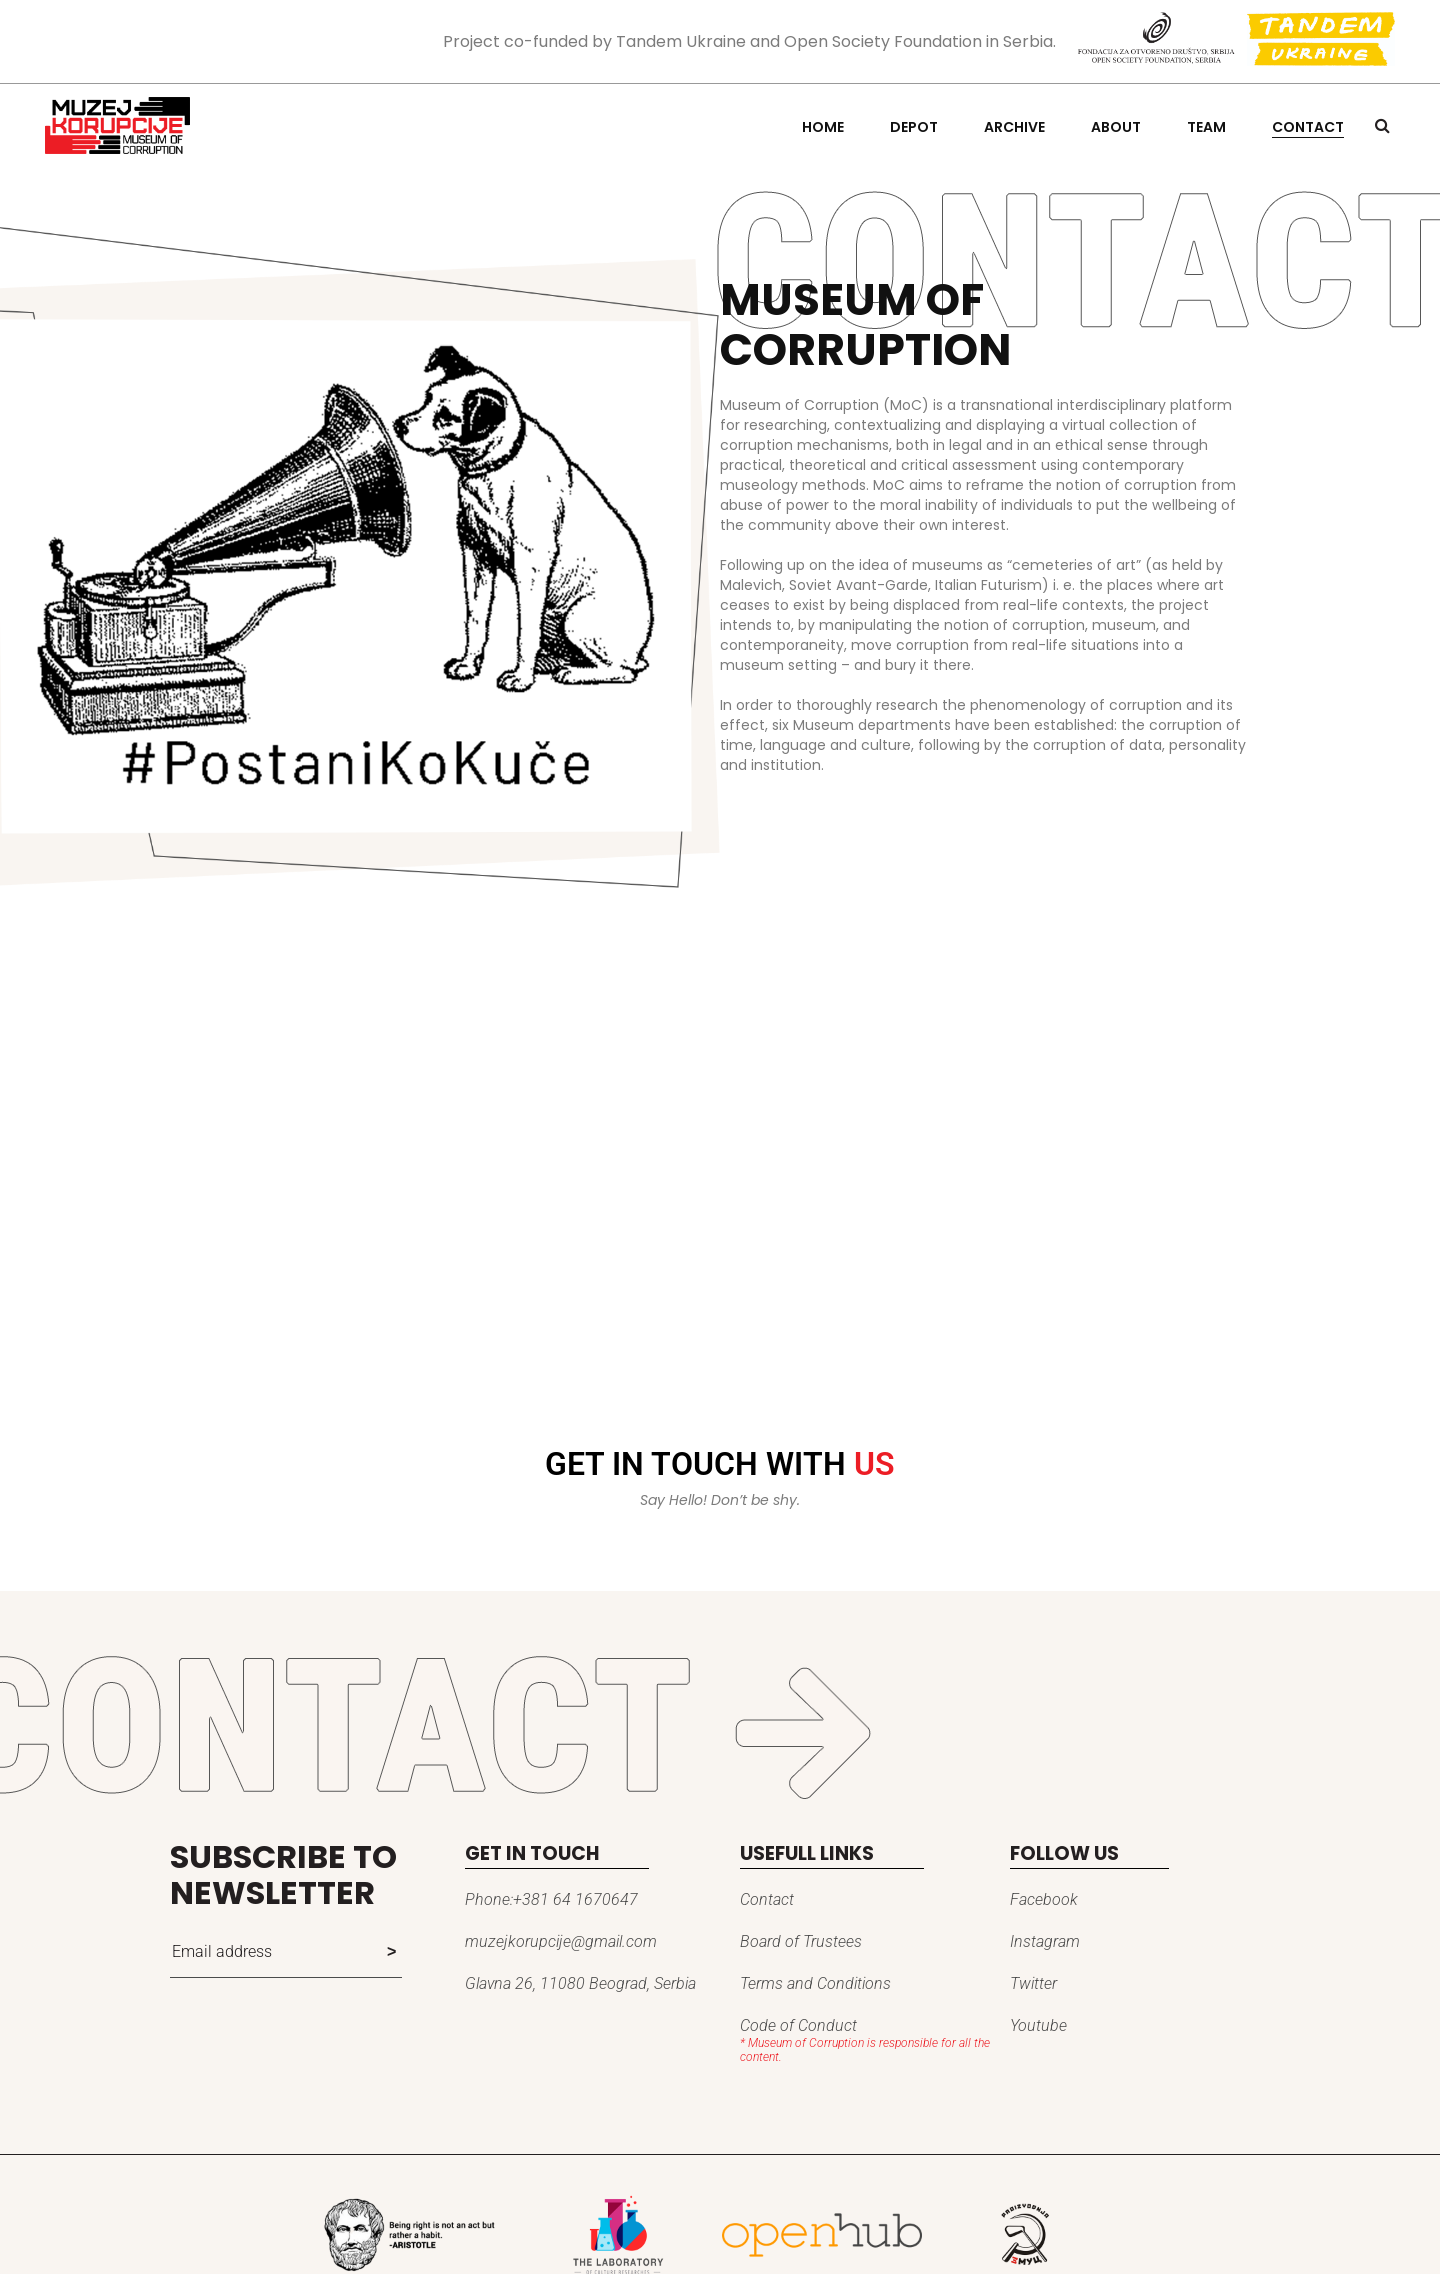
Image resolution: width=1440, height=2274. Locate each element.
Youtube (1038, 2025)
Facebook (1044, 1899)
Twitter (1033, 1983)
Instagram (1045, 1941)
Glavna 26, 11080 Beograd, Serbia (580, 1983)
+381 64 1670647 (575, 1899)
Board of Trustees (801, 1941)
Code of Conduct (798, 2025)
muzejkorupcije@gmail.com (561, 1941)
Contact (767, 1899)
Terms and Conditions (815, 1983)
